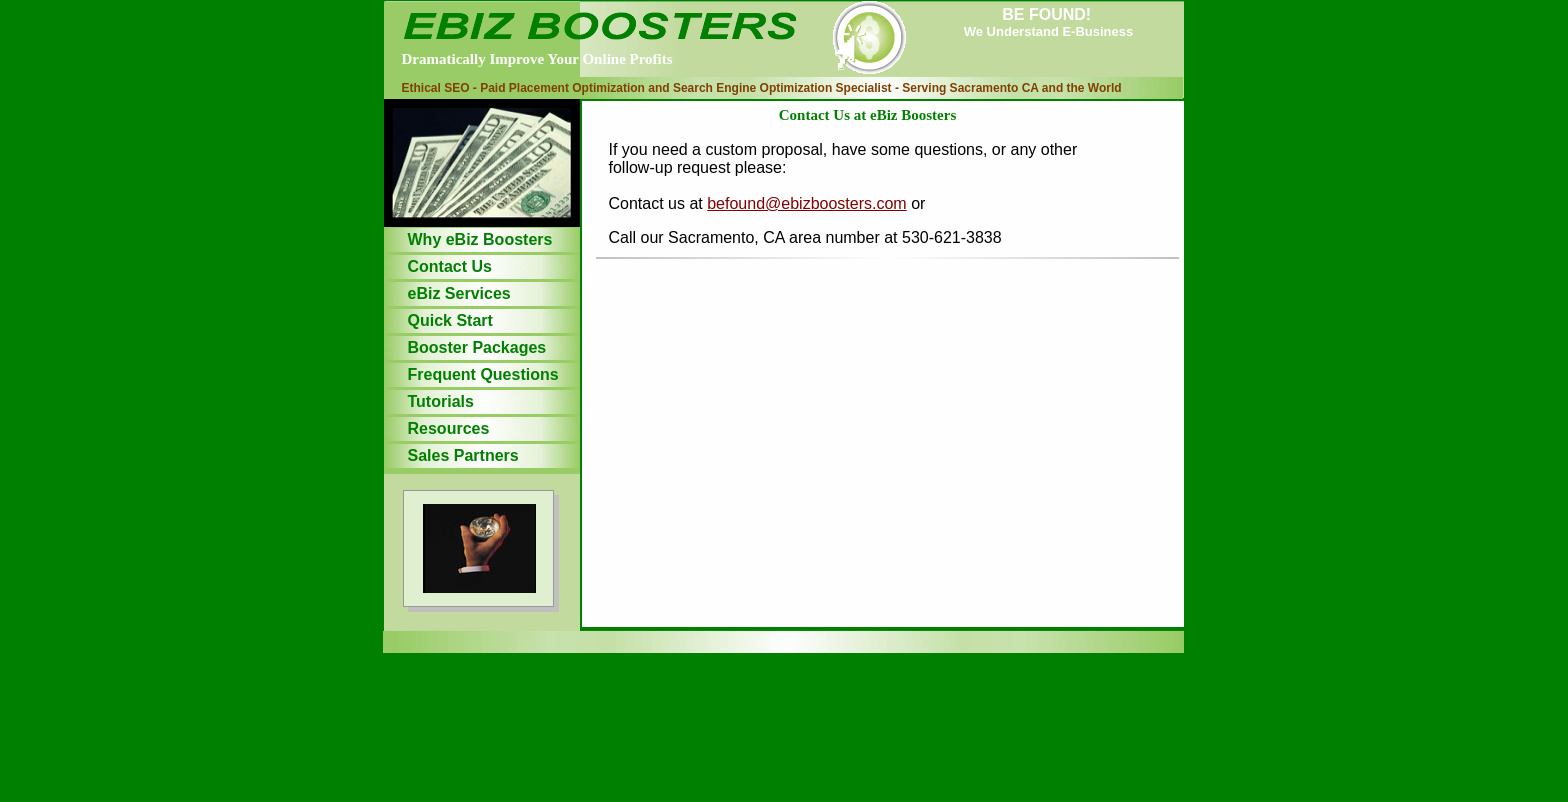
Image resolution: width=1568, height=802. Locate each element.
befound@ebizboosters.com (806, 203)
